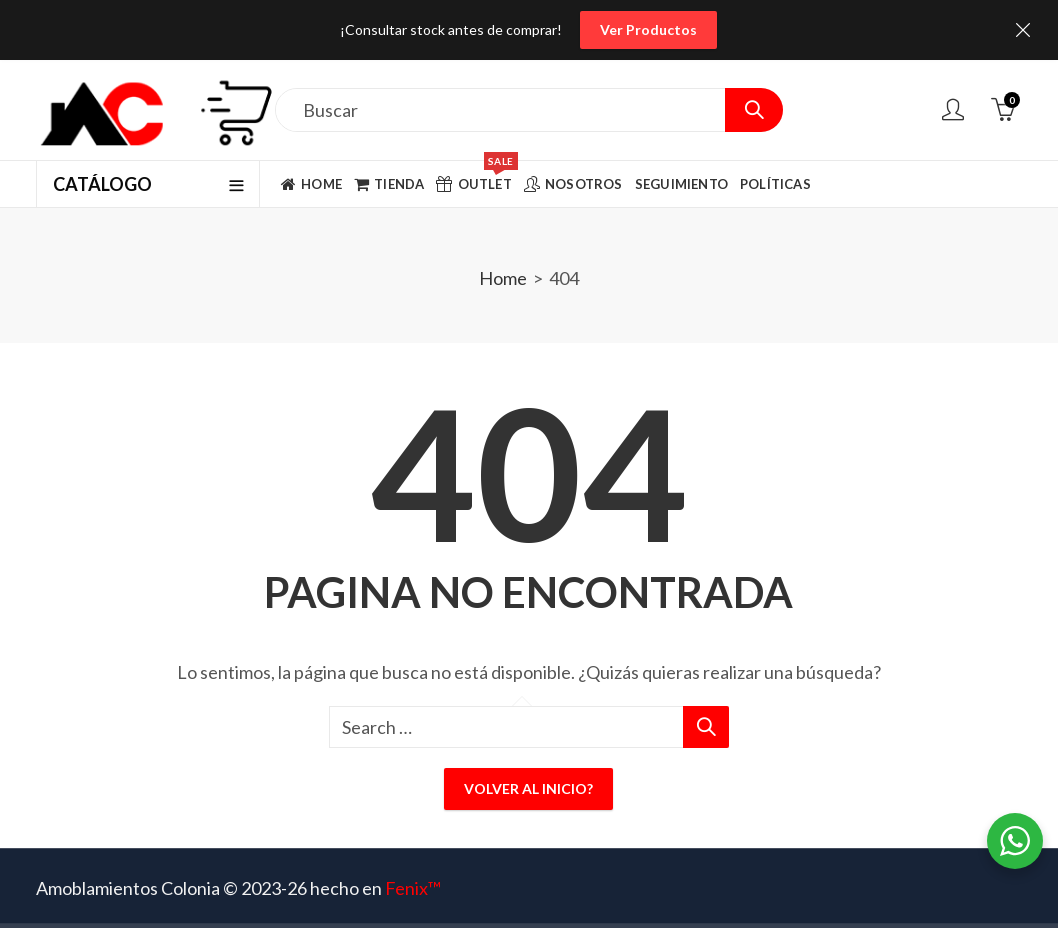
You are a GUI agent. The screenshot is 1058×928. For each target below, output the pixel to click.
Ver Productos (648, 29)
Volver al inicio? (528, 788)
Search (754, 110)
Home (503, 278)
